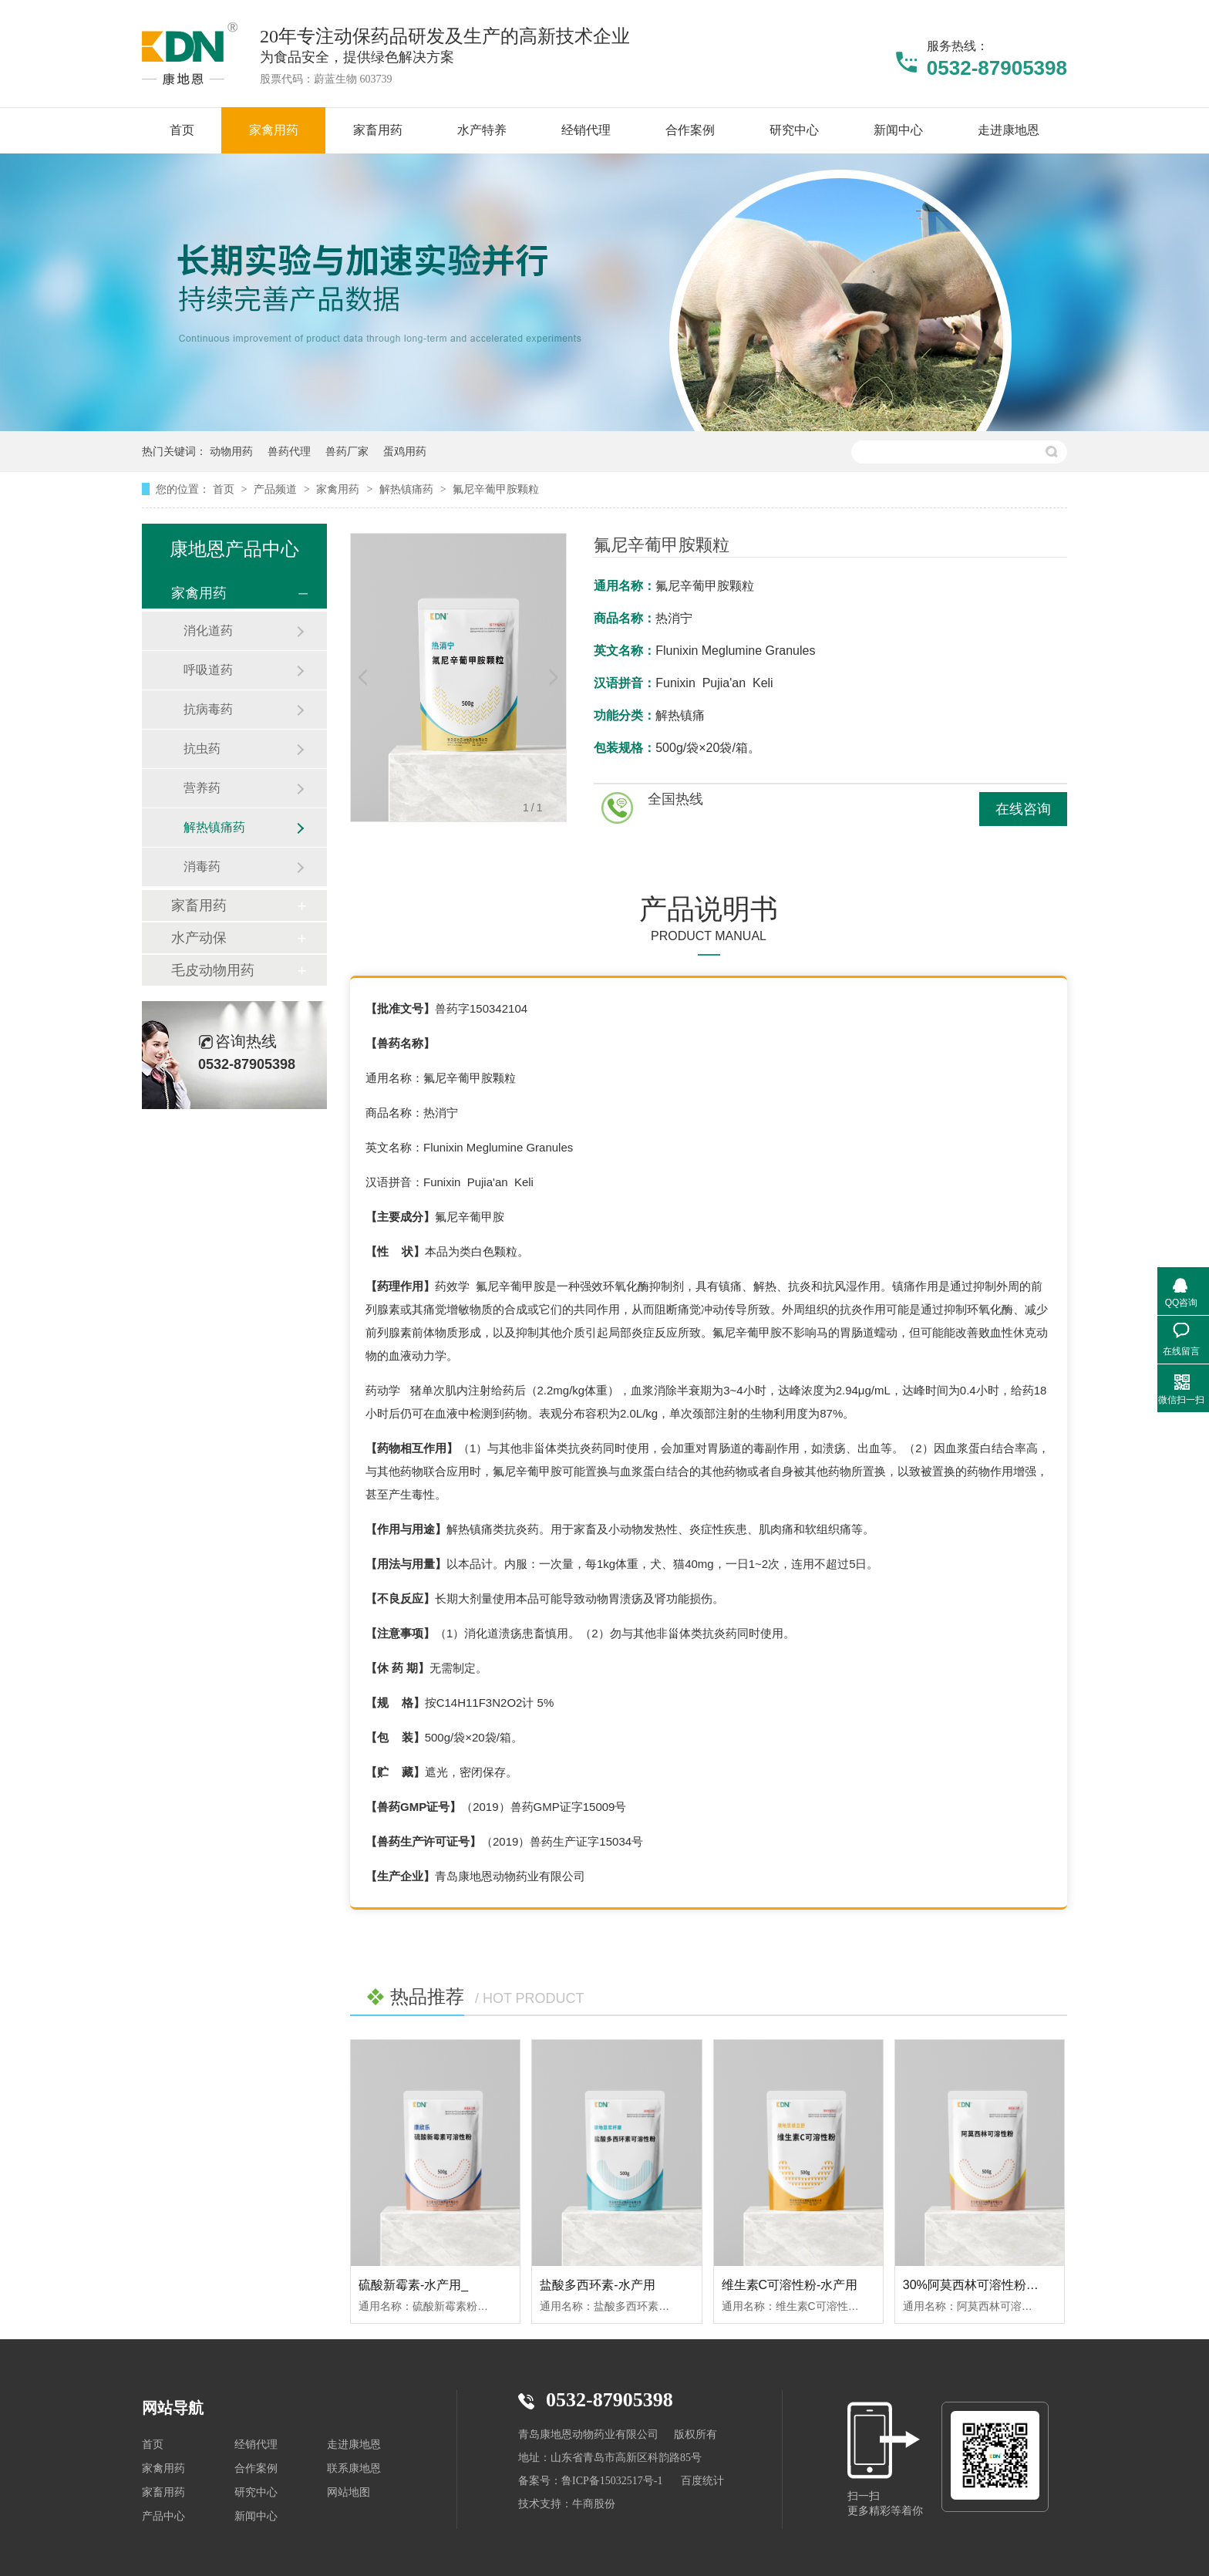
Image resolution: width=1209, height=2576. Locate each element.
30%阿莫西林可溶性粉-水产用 (985, 2284)
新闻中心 (256, 2516)
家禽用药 (339, 489)
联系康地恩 (354, 2468)
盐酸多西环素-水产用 (597, 2284)
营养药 (202, 787)
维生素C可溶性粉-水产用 (790, 2284)
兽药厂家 (347, 451)
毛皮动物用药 (212, 970)
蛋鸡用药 (404, 451)
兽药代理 (289, 451)
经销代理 (256, 2444)
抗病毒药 (208, 709)
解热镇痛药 (407, 489)
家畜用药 (199, 905)
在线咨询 (1023, 809)
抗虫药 (202, 748)
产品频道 (277, 489)
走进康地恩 (354, 2444)
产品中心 (163, 2516)
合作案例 (256, 2468)
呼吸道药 (208, 669)
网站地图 (348, 2492)
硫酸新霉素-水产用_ (413, 2284)
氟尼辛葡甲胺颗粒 (496, 489)
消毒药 (202, 866)
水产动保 (199, 938)
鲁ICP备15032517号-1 (611, 2481)
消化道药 (208, 630)
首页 (225, 489)
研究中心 (256, 2492)
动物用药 (231, 451)
